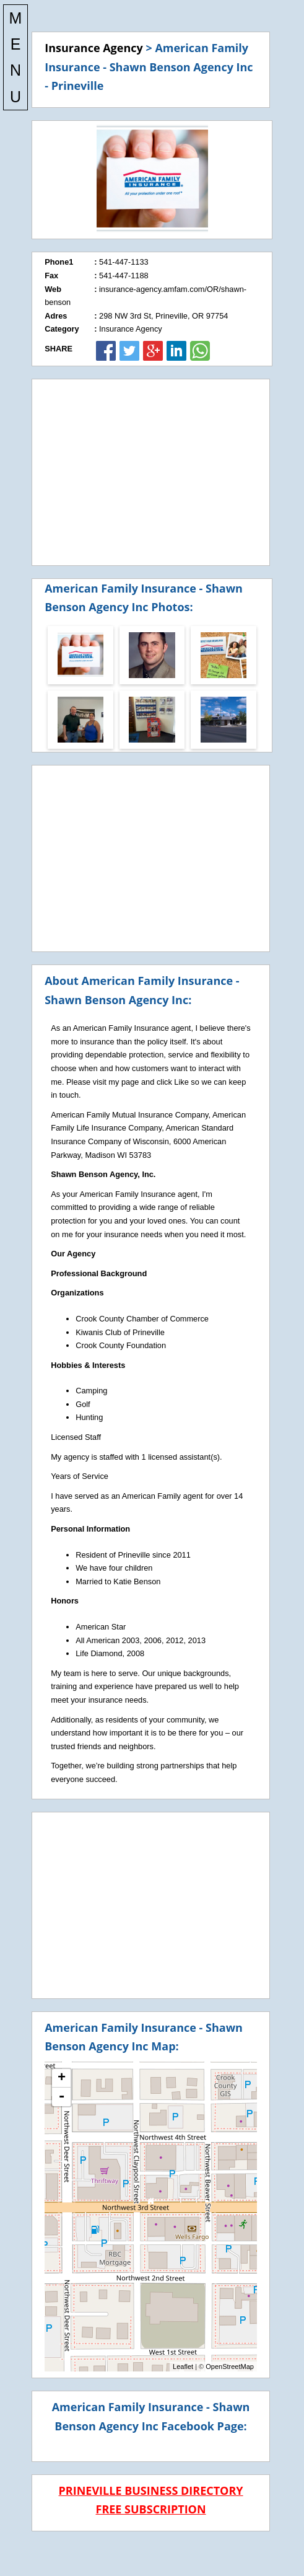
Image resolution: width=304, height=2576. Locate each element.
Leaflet (183, 2366)
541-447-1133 (124, 262)
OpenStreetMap (230, 2366)
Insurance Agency (94, 47)
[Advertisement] (151, 472)
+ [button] (62, 2078)
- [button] (61, 2097)
